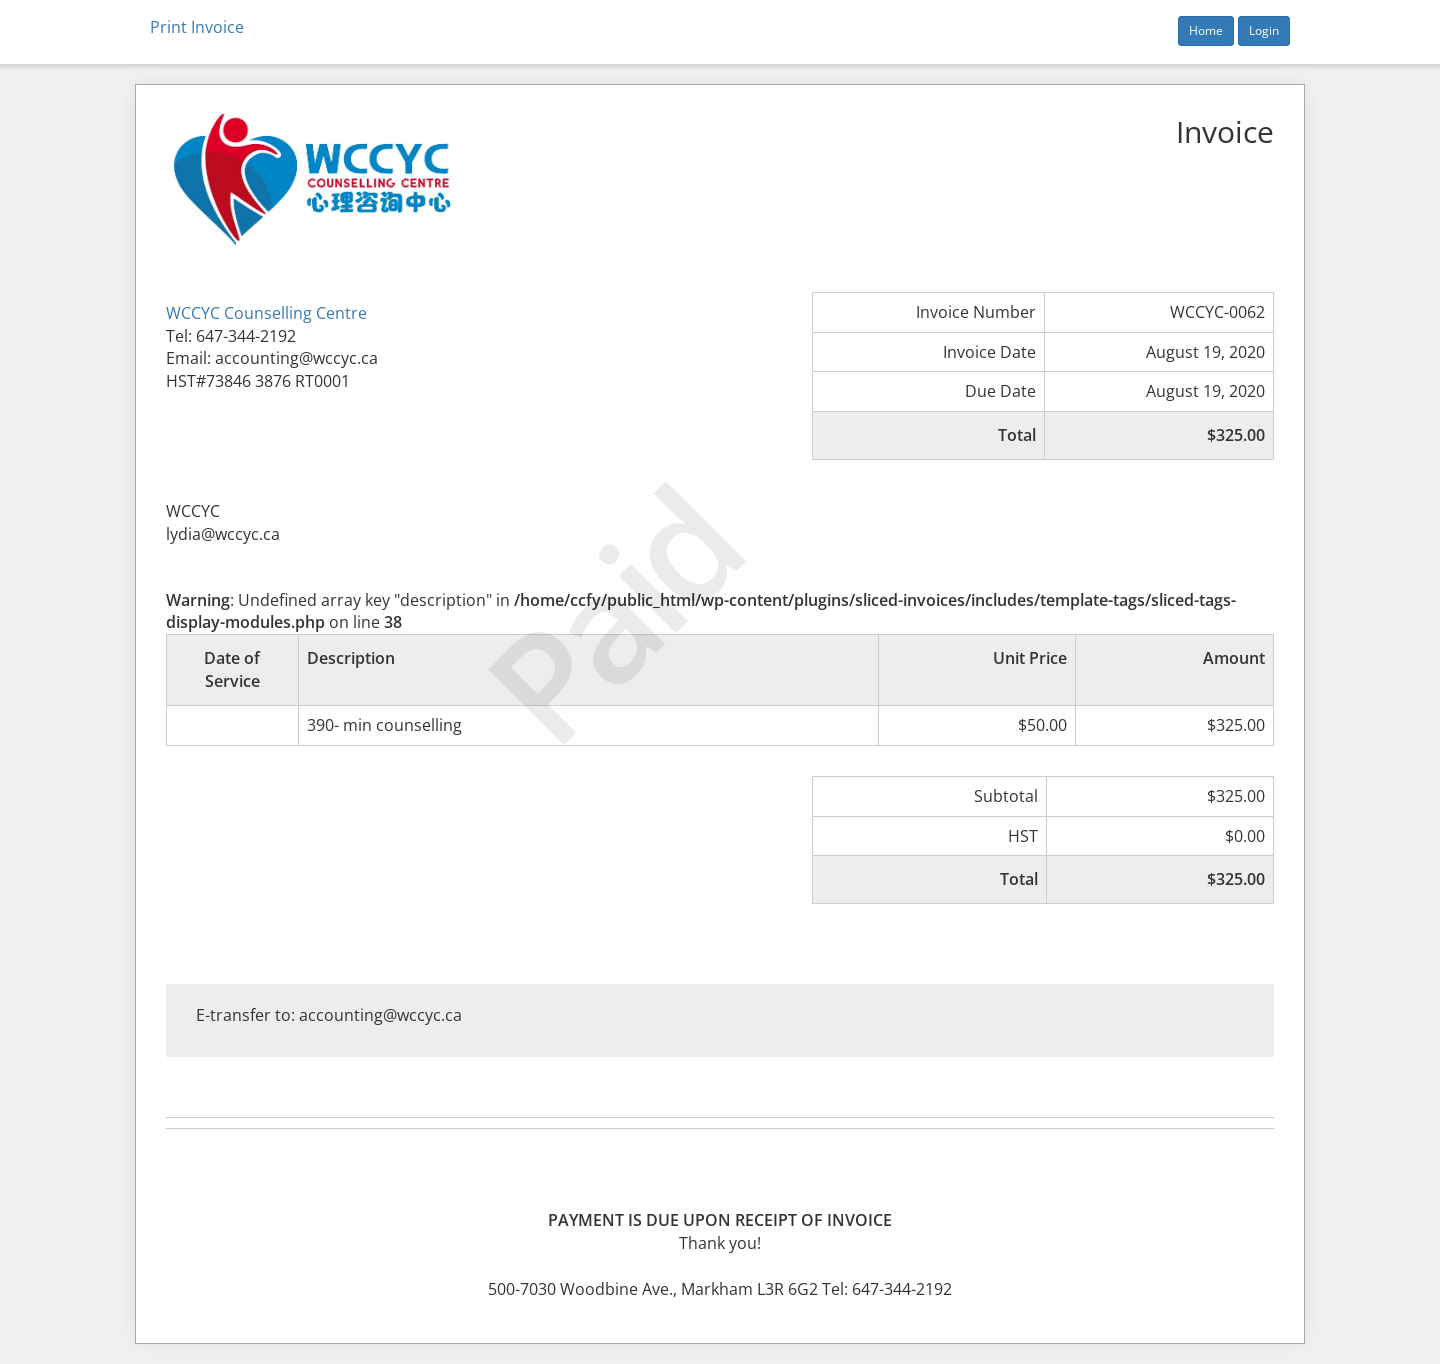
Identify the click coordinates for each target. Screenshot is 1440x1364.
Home (1206, 30)
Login (1264, 30)
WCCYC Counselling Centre (266, 313)
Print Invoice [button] (197, 27)
